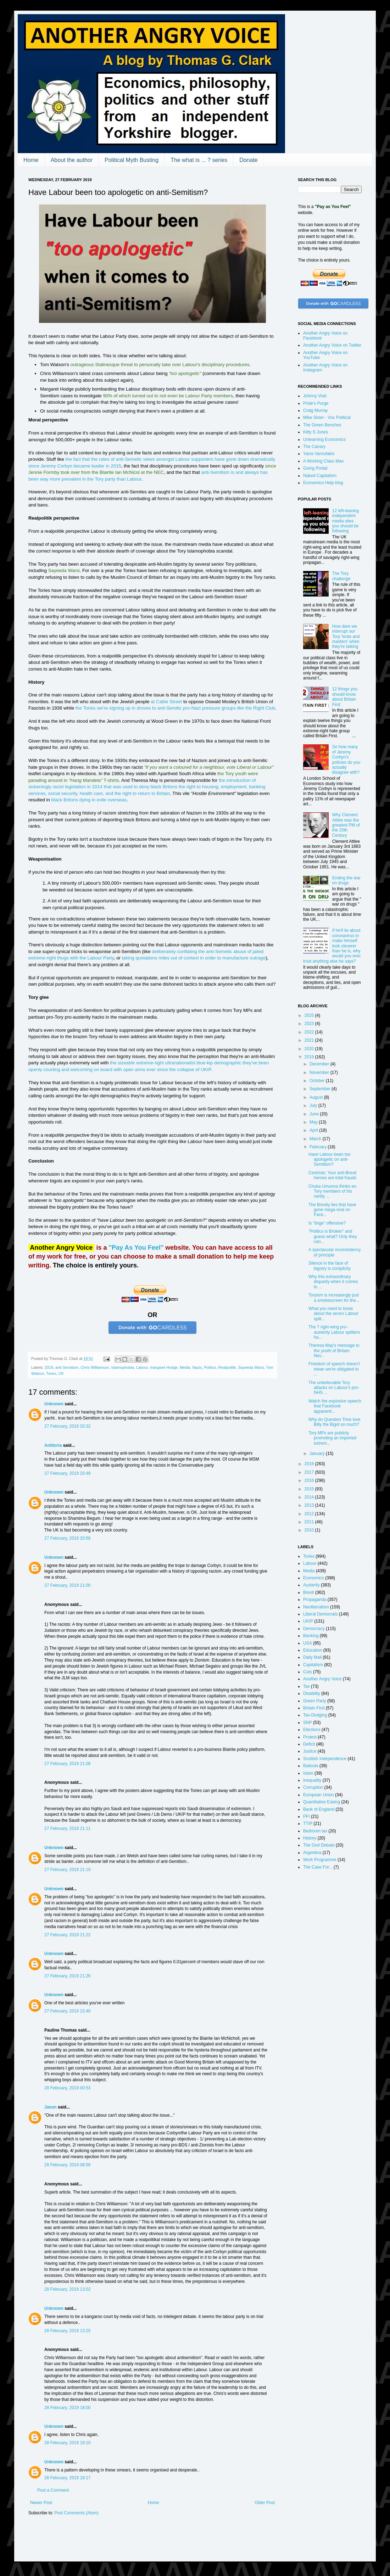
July (314, 1105)
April (314, 1130)
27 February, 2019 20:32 (67, 1426)
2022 (310, 1032)
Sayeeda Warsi (251, 1367)
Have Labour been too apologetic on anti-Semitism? (329, 1159)
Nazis (197, 1367)
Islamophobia (122, 1367)
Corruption (313, 1787)
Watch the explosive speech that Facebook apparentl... (334, 1406)
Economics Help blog (323, 482)
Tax (306, 1686)
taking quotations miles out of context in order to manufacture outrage (194, 958)
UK (61, 1373)
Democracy (314, 1628)
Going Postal (315, 468)
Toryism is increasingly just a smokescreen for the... (334, 1298)
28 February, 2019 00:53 (67, 2087)
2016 (310, 1480)
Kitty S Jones (315, 432)
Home (31, 160)
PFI (306, 1816)
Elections (312, 1729)
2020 (310, 1048)
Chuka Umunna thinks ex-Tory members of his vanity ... (332, 1191)
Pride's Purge (316, 403)
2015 (310, 1488)
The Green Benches (322, 424)
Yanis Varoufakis (318, 453)
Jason (50, 2107)
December (320, 1064)
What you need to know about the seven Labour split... (333, 1313)
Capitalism (313, 1664)
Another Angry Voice (322, 1678)
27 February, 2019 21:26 (67, 1975)
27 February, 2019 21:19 (67, 1869)
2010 (310, 1530)
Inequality (312, 1780)
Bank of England (318, 1809)
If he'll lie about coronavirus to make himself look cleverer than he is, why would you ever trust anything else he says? (332, 945)
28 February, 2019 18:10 (67, 2442)
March (316, 1138)
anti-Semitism (66, 1367)
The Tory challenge (341, 576)
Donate (248, 160)
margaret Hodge (164, 1367)
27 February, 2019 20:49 (67, 1473)
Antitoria (53, 1445)
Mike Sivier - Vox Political (327, 417)
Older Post (265, 2502)
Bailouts (310, 1765)
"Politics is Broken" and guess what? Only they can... (332, 1236)
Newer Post (41, 2502)
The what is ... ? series (199, 160)
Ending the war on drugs (346, 880)
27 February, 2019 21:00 (67, 1585)
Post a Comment (53, 2490)
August (317, 1097)
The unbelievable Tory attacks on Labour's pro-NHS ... (333, 1387)
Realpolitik (227, 1367)
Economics (313, 1577)
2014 (310, 1497)
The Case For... (318, 1867)
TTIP (307, 1823)
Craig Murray (315, 410)
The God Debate (319, 1845)
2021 (310, 1040)
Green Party (314, 1700)
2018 (310, 1463)
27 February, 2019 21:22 (67, 1934)
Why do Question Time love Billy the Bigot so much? (334, 1422)
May (314, 1122)
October (318, 1080)
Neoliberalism (316, 1607)
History (309, 1838)
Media (185, 1367)
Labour (142, 1367)
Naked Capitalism (319, 475)
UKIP (308, 1621)
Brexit (308, 1592)
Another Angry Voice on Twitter (332, 345)
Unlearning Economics (324, 439)
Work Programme (319, 1859)
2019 (49, 1367)
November (320, 1072)
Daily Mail (312, 1657)
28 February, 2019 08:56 (67, 2164)
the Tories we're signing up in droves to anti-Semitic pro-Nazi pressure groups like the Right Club (175, 708)
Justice (309, 1751)
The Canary (314, 446)
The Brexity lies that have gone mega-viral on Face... (332, 1209)
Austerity (311, 1585)
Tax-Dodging (315, 1715)
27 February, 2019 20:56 (67, 1538)
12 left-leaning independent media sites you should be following (345, 521)
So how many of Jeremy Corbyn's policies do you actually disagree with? (346, 759)
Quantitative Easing (321, 1801)
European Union (318, 1794)
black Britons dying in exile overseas (89, 799)
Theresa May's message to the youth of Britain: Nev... (334, 1350)
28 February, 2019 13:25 (67, 2330)
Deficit (309, 1744)
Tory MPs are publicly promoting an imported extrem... (332, 1438)
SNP (307, 1722)
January (318, 1453)
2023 (310, 1023)
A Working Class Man (323, 461)
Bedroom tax (315, 1831)
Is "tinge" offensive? (327, 1223)
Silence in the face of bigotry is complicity (329, 1266)
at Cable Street (166, 701)
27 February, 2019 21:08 (67, 1763)
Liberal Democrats (320, 1614)
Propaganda (314, 1599)
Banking (310, 1635)
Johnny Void (314, 395)
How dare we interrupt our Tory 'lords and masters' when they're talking (346, 636)
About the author (72, 160)
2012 (310, 1513)
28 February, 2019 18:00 (67, 2407)
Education (312, 1650)
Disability (311, 1693)
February (319, 1146)
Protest (310, 1737)
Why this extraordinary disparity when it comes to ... (333, 1281)
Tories (51, 1373)
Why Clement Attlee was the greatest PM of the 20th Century (346, 825)
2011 (310, 1521)
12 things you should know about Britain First (344, 697)
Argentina (312, 1852)
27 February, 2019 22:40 (67, 2011)
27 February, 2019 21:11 (67, 1828)
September (321, 1088)
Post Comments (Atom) (76, 2512)
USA (307, 1643)
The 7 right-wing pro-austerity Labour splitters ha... (334, 1332)
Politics (210, 1367)
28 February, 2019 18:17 (67, 2477)
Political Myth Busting (131, 160)
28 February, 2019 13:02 (67, 2289)
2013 (310, 1505)
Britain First (314, 1708)
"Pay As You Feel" (135, 1247)
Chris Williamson (94, 1367)
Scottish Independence (324, 1758)
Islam (308, 1773)
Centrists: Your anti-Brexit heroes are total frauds (332, 1175)
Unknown (53, 1403)
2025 (310, 1015)
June (315, 1113)
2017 (310, 1472)
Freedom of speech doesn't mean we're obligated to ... (334, 1369)
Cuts (307, 1671)
